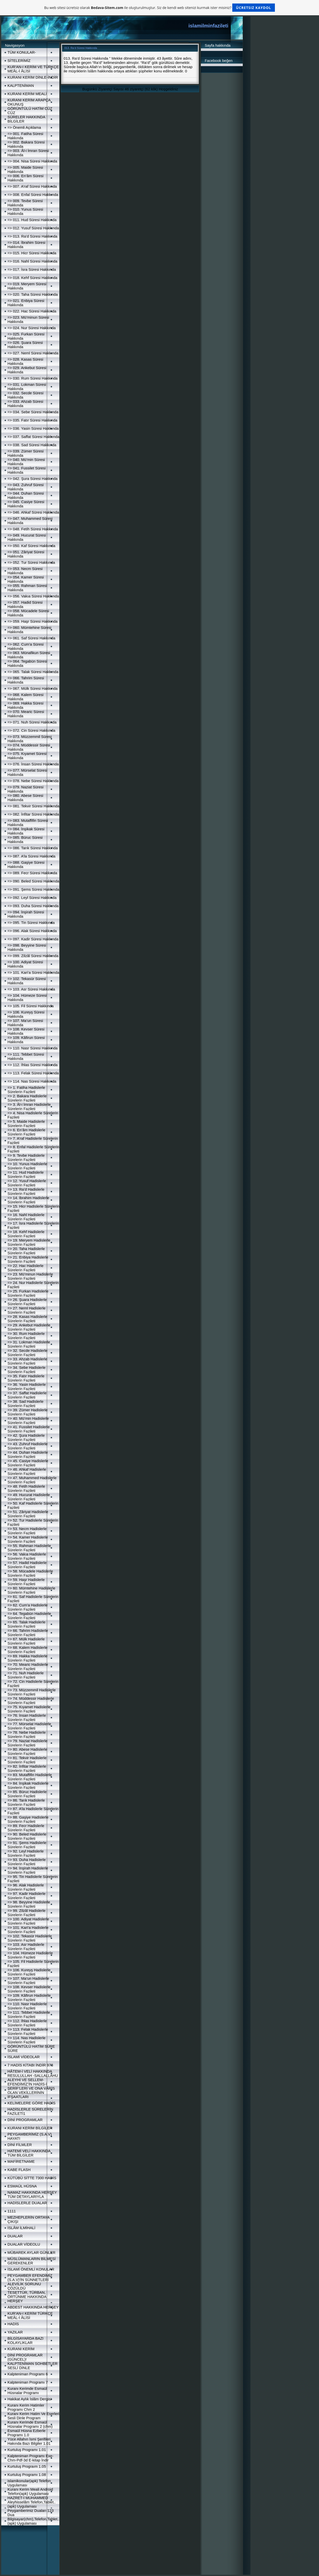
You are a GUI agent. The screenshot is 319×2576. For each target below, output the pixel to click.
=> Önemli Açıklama (24, 127)
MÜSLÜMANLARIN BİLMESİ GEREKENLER (31, 2261)
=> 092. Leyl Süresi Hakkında (32, 897)
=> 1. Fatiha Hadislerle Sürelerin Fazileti (26, 1089)
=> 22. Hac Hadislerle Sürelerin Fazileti (25, 1268)
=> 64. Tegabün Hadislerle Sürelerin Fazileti (29, 1615)
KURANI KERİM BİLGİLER (29, 2128)
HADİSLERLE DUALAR (27, 2203)
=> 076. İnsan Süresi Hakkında (33, 764)
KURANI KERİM (20, 2349)
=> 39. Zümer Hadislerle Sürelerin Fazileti (27, 1412)
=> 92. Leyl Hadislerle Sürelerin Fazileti (25, 1853)
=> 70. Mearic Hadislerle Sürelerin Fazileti (27, 1666)
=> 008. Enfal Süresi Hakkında (32, 194)
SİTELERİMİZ (19, 60)
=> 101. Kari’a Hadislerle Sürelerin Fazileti (27, 1929)
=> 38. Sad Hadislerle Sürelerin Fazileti (25, 1403)
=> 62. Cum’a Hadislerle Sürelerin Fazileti (27, 1607)
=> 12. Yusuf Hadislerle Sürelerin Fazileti (26, 1183)
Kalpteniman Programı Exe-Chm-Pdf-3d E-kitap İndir (30, 2458)
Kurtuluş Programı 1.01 (26, 2449)
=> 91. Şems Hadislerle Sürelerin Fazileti (26, 1845)
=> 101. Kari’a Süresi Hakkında (33, 972)
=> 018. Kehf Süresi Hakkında (32, 278)
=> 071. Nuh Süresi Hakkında (32, 722)
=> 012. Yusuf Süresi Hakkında (33, 228)
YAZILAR (15, 2332)
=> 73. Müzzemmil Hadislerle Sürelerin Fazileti (31, 1692)
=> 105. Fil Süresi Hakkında (30, 1006)
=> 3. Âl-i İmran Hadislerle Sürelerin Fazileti (29, 1106)
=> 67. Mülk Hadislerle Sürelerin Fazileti (26, 1641)
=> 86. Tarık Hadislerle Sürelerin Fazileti (26, 1802)
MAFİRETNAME (21, 2161)
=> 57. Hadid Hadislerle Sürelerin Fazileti (27, 1565)
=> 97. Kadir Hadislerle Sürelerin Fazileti (26, 1895)
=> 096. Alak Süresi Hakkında (32, 931)
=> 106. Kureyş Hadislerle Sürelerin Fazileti (29, 1972)
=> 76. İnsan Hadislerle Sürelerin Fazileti (26, 1717)
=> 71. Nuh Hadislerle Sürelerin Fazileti (25, 1675)
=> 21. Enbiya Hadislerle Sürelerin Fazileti (27, 1259)
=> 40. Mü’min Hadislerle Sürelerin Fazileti (28, 1420)
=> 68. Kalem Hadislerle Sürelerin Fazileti (27, 1649)
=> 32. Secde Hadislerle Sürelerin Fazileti (27, 1352)
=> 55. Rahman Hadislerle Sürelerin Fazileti (29, 1548)
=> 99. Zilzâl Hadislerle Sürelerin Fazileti (26, 1912)
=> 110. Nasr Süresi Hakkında (32, 1048)
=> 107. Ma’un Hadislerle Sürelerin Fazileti (28, 1980)
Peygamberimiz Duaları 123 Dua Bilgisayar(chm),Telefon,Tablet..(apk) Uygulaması (33, 2516)
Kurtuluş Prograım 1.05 (26, 2466)
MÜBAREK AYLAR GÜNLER (31, 2252)
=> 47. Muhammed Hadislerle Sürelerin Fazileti (32, 1480)
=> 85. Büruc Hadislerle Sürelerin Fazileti (27, 1794)
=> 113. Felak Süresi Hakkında (33, 1073)
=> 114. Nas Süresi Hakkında (31, 1081)
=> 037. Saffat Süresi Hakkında (33, 436)
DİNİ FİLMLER (19, 2145)
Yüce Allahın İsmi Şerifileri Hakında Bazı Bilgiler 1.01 (29, 2441)
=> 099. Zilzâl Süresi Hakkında (32, 956)
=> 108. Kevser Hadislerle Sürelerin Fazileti (29, 1989)
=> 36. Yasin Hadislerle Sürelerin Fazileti (26, 1386)
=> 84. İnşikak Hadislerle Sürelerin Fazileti (27, 1785)
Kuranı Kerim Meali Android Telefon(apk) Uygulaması (30, 2491)
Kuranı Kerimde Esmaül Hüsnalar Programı (27, 2390)
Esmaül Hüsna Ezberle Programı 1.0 (26, 2433)
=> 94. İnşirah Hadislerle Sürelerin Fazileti (27, 1870)
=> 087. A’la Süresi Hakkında (31, 856)
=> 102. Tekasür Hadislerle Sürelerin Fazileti (29, 1938)
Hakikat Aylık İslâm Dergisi (29, 2399)
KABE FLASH (19, 2169)
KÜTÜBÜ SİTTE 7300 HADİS (31, 2178)
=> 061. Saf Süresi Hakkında (31, 638)
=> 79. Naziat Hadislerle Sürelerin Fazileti (27, 1743)
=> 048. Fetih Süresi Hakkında (32, 529)
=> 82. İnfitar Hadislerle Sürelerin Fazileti (26, 1768)
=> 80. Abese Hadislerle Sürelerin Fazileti (27, 1751)
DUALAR (15, 2236)
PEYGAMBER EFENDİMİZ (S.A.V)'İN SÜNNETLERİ (29, 2277)
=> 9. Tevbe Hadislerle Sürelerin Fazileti (26, 1157)
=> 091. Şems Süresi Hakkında (33, 889)
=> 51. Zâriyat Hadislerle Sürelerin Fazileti (27, 1514)
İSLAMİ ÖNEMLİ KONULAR (30, 2269)
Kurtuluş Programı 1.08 (26, 2474)
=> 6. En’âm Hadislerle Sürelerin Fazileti (26, 1132)
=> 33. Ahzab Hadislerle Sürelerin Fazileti (27, 1361)
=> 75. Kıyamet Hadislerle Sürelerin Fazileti (29, 1709)
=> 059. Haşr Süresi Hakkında (32, 621)
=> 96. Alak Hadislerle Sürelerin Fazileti (25, 1887)
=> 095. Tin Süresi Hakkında (31, 922)
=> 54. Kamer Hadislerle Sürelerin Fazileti (27, 1539)
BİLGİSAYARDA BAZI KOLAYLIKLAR (25, 2340)
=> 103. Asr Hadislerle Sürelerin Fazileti (25, 1946)
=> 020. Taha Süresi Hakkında (32, 294)
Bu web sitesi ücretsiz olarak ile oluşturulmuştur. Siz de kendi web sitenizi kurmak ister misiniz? (159, 7)
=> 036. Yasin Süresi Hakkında (33, 428)
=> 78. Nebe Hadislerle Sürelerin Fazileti (26, 1734)
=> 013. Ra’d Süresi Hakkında (32, 236)
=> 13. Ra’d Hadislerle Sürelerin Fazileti (25, 1191)
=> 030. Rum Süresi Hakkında (32, 378)
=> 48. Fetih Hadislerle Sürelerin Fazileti (26, 1488)
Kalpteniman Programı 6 (27, 2374)
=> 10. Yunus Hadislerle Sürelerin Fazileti (27, 1166)
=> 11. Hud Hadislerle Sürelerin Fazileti (25, 1174)
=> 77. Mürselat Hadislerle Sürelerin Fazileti (29, 1726)
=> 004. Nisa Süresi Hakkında (32, 161)
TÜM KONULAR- (21, 52)
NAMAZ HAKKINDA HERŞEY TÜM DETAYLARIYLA (32, 2194)
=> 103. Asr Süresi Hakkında (31, 989)
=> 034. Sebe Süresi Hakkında (32, 412)
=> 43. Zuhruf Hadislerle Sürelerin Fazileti (27, 1446)
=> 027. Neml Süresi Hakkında (32, 353)
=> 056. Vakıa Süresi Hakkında (33, 596)
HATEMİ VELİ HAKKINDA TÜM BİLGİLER (28, 2153)
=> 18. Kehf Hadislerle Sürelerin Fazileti (25, 1234)
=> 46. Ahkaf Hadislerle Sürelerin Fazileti (26, 1471)
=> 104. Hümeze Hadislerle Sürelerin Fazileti (30, 1955)
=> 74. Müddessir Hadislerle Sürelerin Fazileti (30, 1700)
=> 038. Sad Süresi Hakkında (31, 445)
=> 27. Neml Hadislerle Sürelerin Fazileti (26, 1310)
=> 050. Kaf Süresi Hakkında (31, 546)
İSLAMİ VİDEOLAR (23, 2057)
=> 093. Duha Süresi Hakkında (33, 906)
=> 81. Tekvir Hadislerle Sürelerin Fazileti (26, 1760)
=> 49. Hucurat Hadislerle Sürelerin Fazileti (28, 1497)
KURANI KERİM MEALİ (27, 94)
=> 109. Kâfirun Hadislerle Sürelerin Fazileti (29, 1997)
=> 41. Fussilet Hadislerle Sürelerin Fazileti (28, 1429)
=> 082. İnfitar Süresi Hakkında (33, 814)
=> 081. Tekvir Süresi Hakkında (33, 806)
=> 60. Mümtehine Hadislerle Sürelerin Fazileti (31, 1590)
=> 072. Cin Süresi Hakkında (31, 730)
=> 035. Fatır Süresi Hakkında (32, 420)
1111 (11, 2211)
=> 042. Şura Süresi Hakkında (32, 478)
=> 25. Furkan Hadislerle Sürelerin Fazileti (27, 1293)
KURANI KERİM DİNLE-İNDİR (32, 77)
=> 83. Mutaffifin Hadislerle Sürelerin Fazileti (29, 1777)
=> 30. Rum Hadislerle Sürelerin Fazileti (26, 1335)
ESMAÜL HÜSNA (22, 2186)
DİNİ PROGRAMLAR (25, 2120)
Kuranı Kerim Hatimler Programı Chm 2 (25, 2407)
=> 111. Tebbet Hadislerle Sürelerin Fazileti (28, 2014)
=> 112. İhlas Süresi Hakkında (32, 1065)
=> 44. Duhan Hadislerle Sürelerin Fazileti (27, 1454)
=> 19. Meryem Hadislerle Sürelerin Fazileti (28, 1242)
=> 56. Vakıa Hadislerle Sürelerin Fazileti (26, 1556)
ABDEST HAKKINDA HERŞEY (33, 2307)
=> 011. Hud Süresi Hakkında (32, 220)
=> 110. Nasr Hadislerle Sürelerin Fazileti (27, 2006)
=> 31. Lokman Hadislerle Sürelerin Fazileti (28, 1344)
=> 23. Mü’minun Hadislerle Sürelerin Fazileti (30, 1276)
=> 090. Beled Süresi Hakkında (33, 881)
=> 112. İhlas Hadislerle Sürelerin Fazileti (27, 2023)
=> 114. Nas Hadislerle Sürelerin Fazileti (26, 2040)
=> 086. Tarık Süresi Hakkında (32, 848)
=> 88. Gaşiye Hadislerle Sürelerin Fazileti (27, 1819)
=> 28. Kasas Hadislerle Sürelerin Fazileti (27, 1318)
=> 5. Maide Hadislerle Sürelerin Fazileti (26, 1123)
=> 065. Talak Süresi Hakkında (32, 672)
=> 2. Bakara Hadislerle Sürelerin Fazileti (27, 1098)
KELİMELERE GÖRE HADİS (31, 2103)
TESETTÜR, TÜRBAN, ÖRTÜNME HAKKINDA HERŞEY (26, 2296)
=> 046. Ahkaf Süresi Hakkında (33, 512)
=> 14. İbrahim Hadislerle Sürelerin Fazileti (28, 1200)
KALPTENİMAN (20, 85)
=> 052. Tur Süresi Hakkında (31, 562)
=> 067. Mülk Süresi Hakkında (32, 688)
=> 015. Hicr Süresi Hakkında (31, 253)
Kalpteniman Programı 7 (27, 2382)
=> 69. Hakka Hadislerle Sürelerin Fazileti (27, 1658)
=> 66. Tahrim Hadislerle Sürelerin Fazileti (27, 1632)
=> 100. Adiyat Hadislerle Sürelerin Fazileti (28, 1921)
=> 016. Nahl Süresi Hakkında (32, 261)
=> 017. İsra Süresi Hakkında (31, 269)
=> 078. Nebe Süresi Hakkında (33, 781)
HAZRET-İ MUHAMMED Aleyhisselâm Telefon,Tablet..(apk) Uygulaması (31, 2502)
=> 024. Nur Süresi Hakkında (31, 328)
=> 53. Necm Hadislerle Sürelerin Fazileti (27, 1531)
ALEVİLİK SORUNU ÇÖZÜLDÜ (24, 2286)
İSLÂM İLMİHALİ (21, 2228)
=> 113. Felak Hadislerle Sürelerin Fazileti (27, 2031)
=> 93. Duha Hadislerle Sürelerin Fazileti (26, 1862)
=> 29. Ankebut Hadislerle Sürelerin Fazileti (28, 1327)
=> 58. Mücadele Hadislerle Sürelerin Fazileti (30, 1573)
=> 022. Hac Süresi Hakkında (31, 311)
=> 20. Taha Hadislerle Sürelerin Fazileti (26, 1251)
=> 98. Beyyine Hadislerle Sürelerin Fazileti (28, 1904)
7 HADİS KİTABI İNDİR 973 (30, 2065)
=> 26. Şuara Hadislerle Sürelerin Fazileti (27, 1301)
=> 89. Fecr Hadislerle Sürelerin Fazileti (25, 1828)
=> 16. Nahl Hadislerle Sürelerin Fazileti (25, 1217)
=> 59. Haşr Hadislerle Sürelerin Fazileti (26, 1581)
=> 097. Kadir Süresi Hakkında (32, 939)
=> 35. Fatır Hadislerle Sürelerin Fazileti (25, 1378)
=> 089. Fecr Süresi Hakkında (32, 873)
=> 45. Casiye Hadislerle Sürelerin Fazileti (27, 1463)
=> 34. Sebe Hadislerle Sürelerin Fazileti (26, 1369)
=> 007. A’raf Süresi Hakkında (32, 186)
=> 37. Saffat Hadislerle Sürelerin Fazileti (27, 1395)
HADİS (13, 2324)
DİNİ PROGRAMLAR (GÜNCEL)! (25, 2357)
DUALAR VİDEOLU (23, 2244)
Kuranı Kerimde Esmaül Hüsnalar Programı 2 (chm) (30, 2424)
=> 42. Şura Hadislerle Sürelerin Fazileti (26, 1437)
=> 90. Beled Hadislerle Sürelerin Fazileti (26, 1836)
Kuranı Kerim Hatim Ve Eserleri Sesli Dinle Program (33, 2416)
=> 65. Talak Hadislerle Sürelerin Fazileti (26, 1624)
